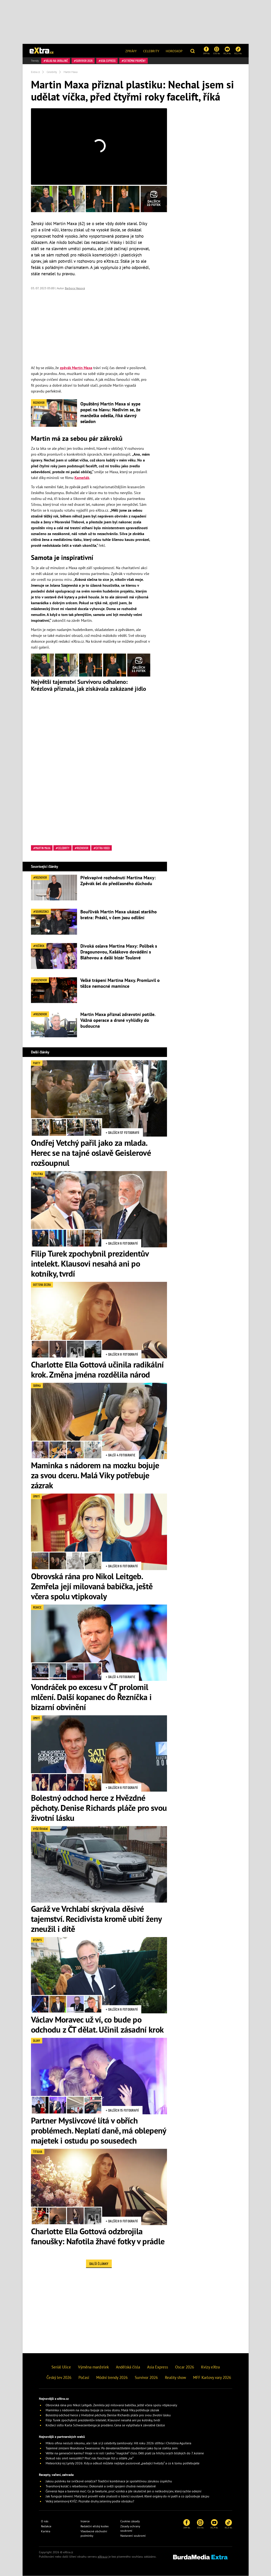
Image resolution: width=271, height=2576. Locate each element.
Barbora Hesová (75, 288)
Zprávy (131, 51)
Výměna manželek (93, 2367)
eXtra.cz (103, 2556)
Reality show (175, 2377)
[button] (193, 50)
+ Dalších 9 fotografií (122, 2221)
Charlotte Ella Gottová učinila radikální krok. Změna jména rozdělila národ (97, 1369)
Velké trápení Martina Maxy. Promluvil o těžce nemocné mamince (120, 983)
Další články (98, 2263)
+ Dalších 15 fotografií (122, 2110)
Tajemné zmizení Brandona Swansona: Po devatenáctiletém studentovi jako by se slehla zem (112, 2448)
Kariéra (45, 2531)
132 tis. (216, 51)
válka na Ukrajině (57, 60)
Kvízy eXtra (210, 2367)
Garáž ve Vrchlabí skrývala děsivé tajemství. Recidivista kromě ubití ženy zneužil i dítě (96, 1918)
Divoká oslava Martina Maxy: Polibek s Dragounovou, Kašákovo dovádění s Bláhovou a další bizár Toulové (118, 952)
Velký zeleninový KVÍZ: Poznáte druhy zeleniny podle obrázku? (90, 2501)
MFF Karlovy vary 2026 (212, 2377)
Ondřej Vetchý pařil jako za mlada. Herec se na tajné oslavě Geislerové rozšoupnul (91, 1152)
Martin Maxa (42, 848)
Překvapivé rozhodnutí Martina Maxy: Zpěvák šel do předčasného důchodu (118, 880)
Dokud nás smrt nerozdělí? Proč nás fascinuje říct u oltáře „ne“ (90, 2458)
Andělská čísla (128, 2367)
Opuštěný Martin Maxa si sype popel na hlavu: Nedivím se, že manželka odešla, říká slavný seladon (110, 412)
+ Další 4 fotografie (120, 1455)
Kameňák (81, 477)
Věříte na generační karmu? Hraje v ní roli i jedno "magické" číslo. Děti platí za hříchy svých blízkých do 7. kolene (125, 2453)
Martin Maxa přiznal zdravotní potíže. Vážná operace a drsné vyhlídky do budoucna (117, 1020)
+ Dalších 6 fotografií (122, 1243)
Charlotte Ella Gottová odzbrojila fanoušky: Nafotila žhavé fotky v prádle (98, 2236)
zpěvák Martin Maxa (76, 367)
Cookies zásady (130, 2521)
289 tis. (206, 51)
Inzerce (85, 2521)
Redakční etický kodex (95, 2526)
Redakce (46, 2526)
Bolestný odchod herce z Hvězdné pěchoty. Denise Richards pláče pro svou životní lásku (99, 1807)
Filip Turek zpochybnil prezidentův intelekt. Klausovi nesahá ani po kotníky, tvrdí (90, 1263)
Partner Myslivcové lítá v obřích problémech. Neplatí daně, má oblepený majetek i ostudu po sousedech (98, 2130)
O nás (44, 2521)
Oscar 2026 (184, 2367)
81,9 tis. (227, 51)
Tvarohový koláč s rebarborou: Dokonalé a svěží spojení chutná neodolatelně (101, 2486)
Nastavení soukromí (133, 2536)
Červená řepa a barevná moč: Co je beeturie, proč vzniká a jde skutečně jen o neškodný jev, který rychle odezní (123, 2491)
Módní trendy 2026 (112, 2377)
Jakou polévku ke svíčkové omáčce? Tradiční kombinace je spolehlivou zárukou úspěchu (109, 2481)
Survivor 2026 (84, 60)
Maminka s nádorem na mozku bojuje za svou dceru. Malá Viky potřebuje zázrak (95, 1475)
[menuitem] (131, 50)
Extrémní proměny (135, 60)
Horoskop (174, 51)
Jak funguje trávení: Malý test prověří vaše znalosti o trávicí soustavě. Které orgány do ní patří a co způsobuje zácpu (127, 2496)
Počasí (83, 2377)
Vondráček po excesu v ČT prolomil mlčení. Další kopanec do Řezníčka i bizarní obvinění (91, 1696)
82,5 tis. (238, 51)
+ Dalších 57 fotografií (122, 1132)
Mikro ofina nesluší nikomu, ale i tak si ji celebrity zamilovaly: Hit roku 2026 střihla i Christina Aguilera (118, 2443)
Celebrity (151, 51)
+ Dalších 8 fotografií (122, 1354)
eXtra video (103, 848)
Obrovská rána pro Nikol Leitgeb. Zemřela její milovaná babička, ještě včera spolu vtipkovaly (92, 1586)
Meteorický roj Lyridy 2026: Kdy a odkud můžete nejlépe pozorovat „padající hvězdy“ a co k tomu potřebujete (122, 2463)
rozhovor (82, 848)
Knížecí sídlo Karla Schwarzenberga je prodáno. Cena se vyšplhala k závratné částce (105, 2425)
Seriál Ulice (61, 2367)
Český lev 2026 (58, 2377)
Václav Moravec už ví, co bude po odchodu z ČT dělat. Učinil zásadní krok (97, 2024)
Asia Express (108, 60)
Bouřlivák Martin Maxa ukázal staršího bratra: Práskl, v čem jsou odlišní (118, 914)
